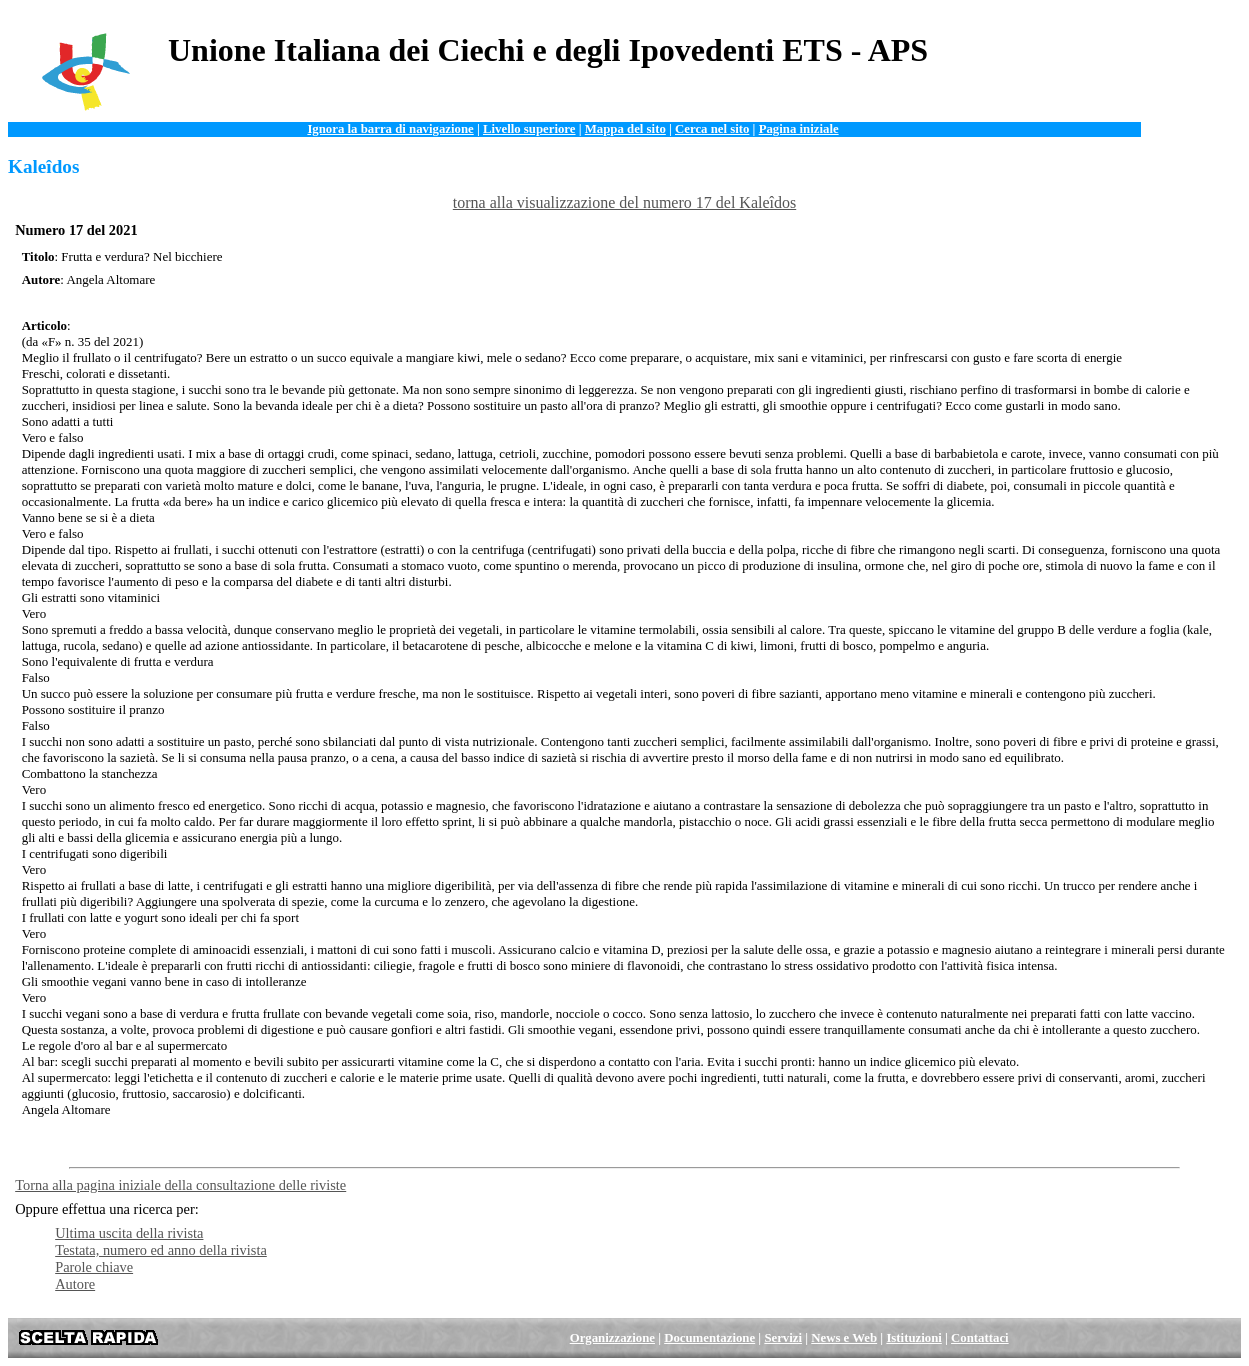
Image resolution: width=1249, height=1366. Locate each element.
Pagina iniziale (799, 129)
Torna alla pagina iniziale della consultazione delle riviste (180, 1185)
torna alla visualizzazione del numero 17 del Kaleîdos (624, 202)
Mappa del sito (625, 129)
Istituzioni (913, 1338)
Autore (75, 1284)
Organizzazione (612, 1338)
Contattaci (980, 1338)
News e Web (844, 1338)
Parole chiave (94, 1267)
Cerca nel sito (712, 129)
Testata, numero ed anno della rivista (161, 1250)
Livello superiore (529, 129)
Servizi (783, 1338)
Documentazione (709, 1338)
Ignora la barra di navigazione (390, 129)
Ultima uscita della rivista (129, 1233)
